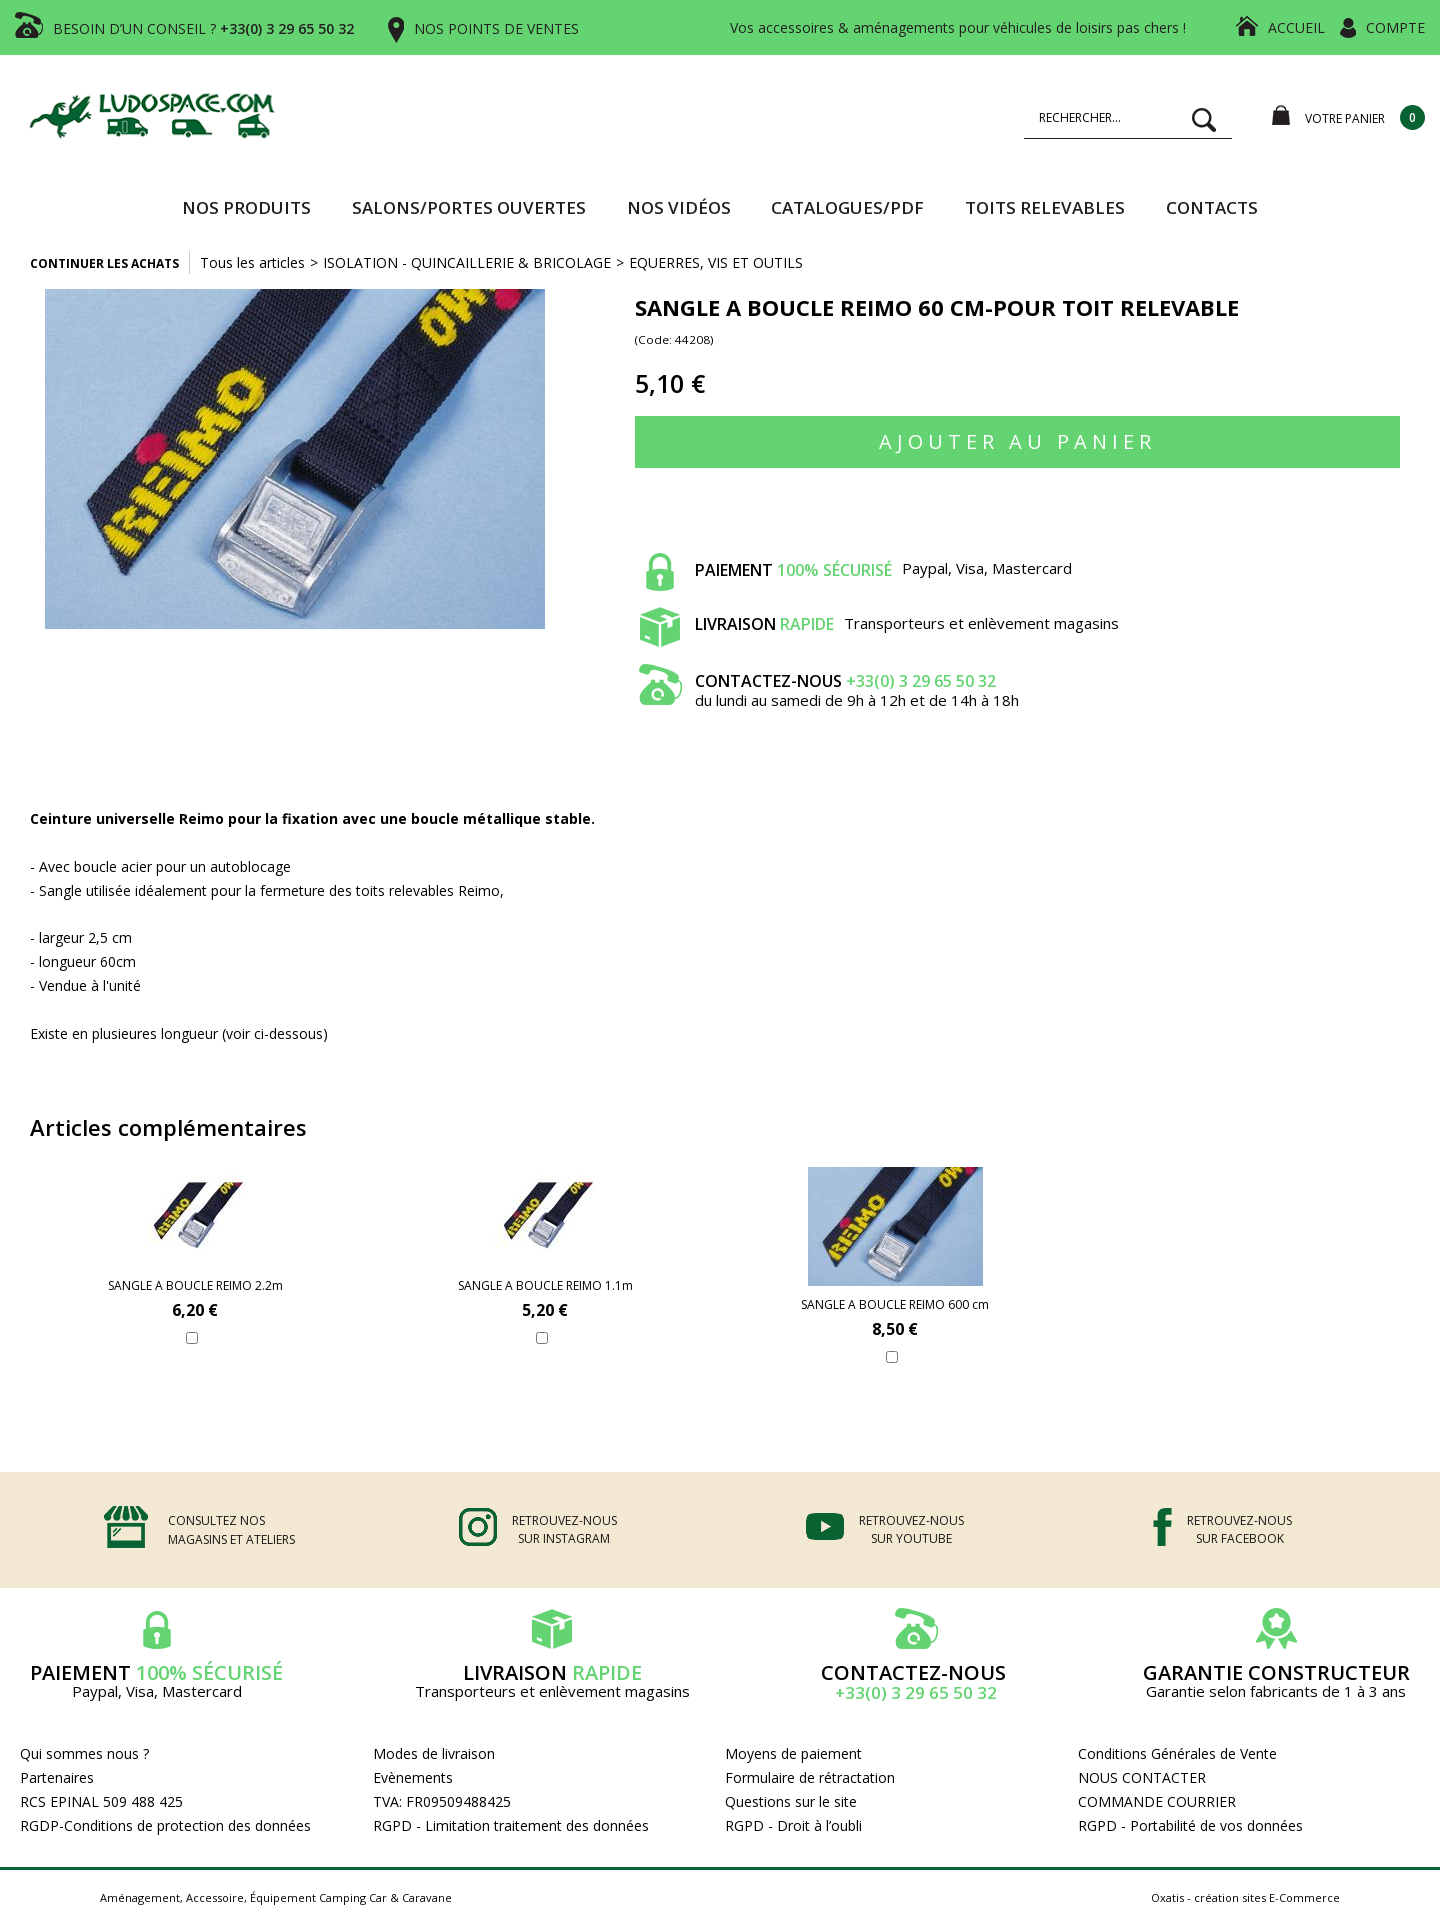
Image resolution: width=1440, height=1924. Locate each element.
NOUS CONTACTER (1142, 1777)
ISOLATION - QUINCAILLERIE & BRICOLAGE (467, 262)
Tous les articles (252, 262)
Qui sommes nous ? (84, 1753)
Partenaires (57, 1777)
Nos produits (246, 207)
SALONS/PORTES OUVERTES (469, 207)
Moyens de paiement (793, 1753)
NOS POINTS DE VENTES (496, 28)
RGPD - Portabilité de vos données (1190, 1825)
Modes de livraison (434, 1753)
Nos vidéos (679, 207)
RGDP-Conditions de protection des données (165, 1825)
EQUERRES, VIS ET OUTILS (716, 262)
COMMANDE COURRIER (1157, 1801)
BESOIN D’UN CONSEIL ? (203, 28)
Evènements (413, 1777)
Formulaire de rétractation (810, 1777)
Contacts (1212, 207)
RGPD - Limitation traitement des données (511, 1825)
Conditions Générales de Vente (1177, 1753)
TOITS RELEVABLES (1045, 207)
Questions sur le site (791, 1801)
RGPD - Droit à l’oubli (793, 1825)
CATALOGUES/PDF (847, 207)
